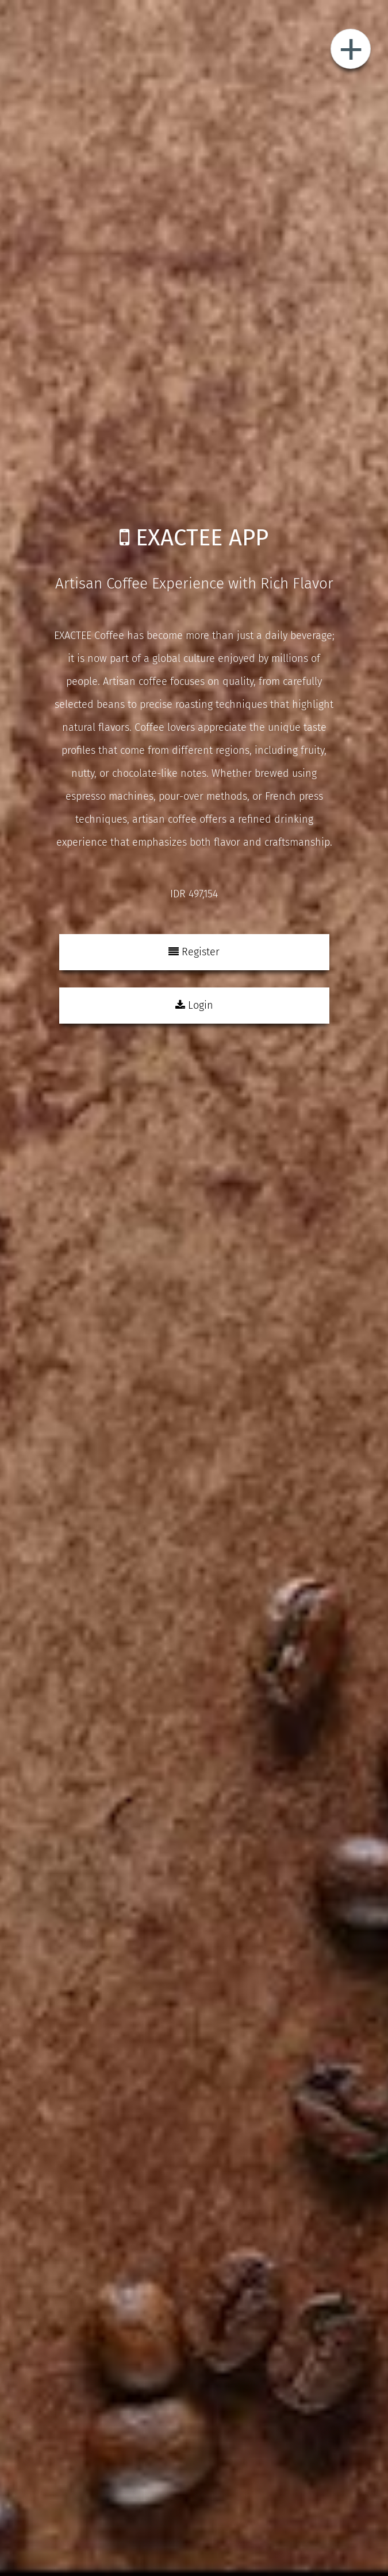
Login (194, 1005)
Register (194, 952)
